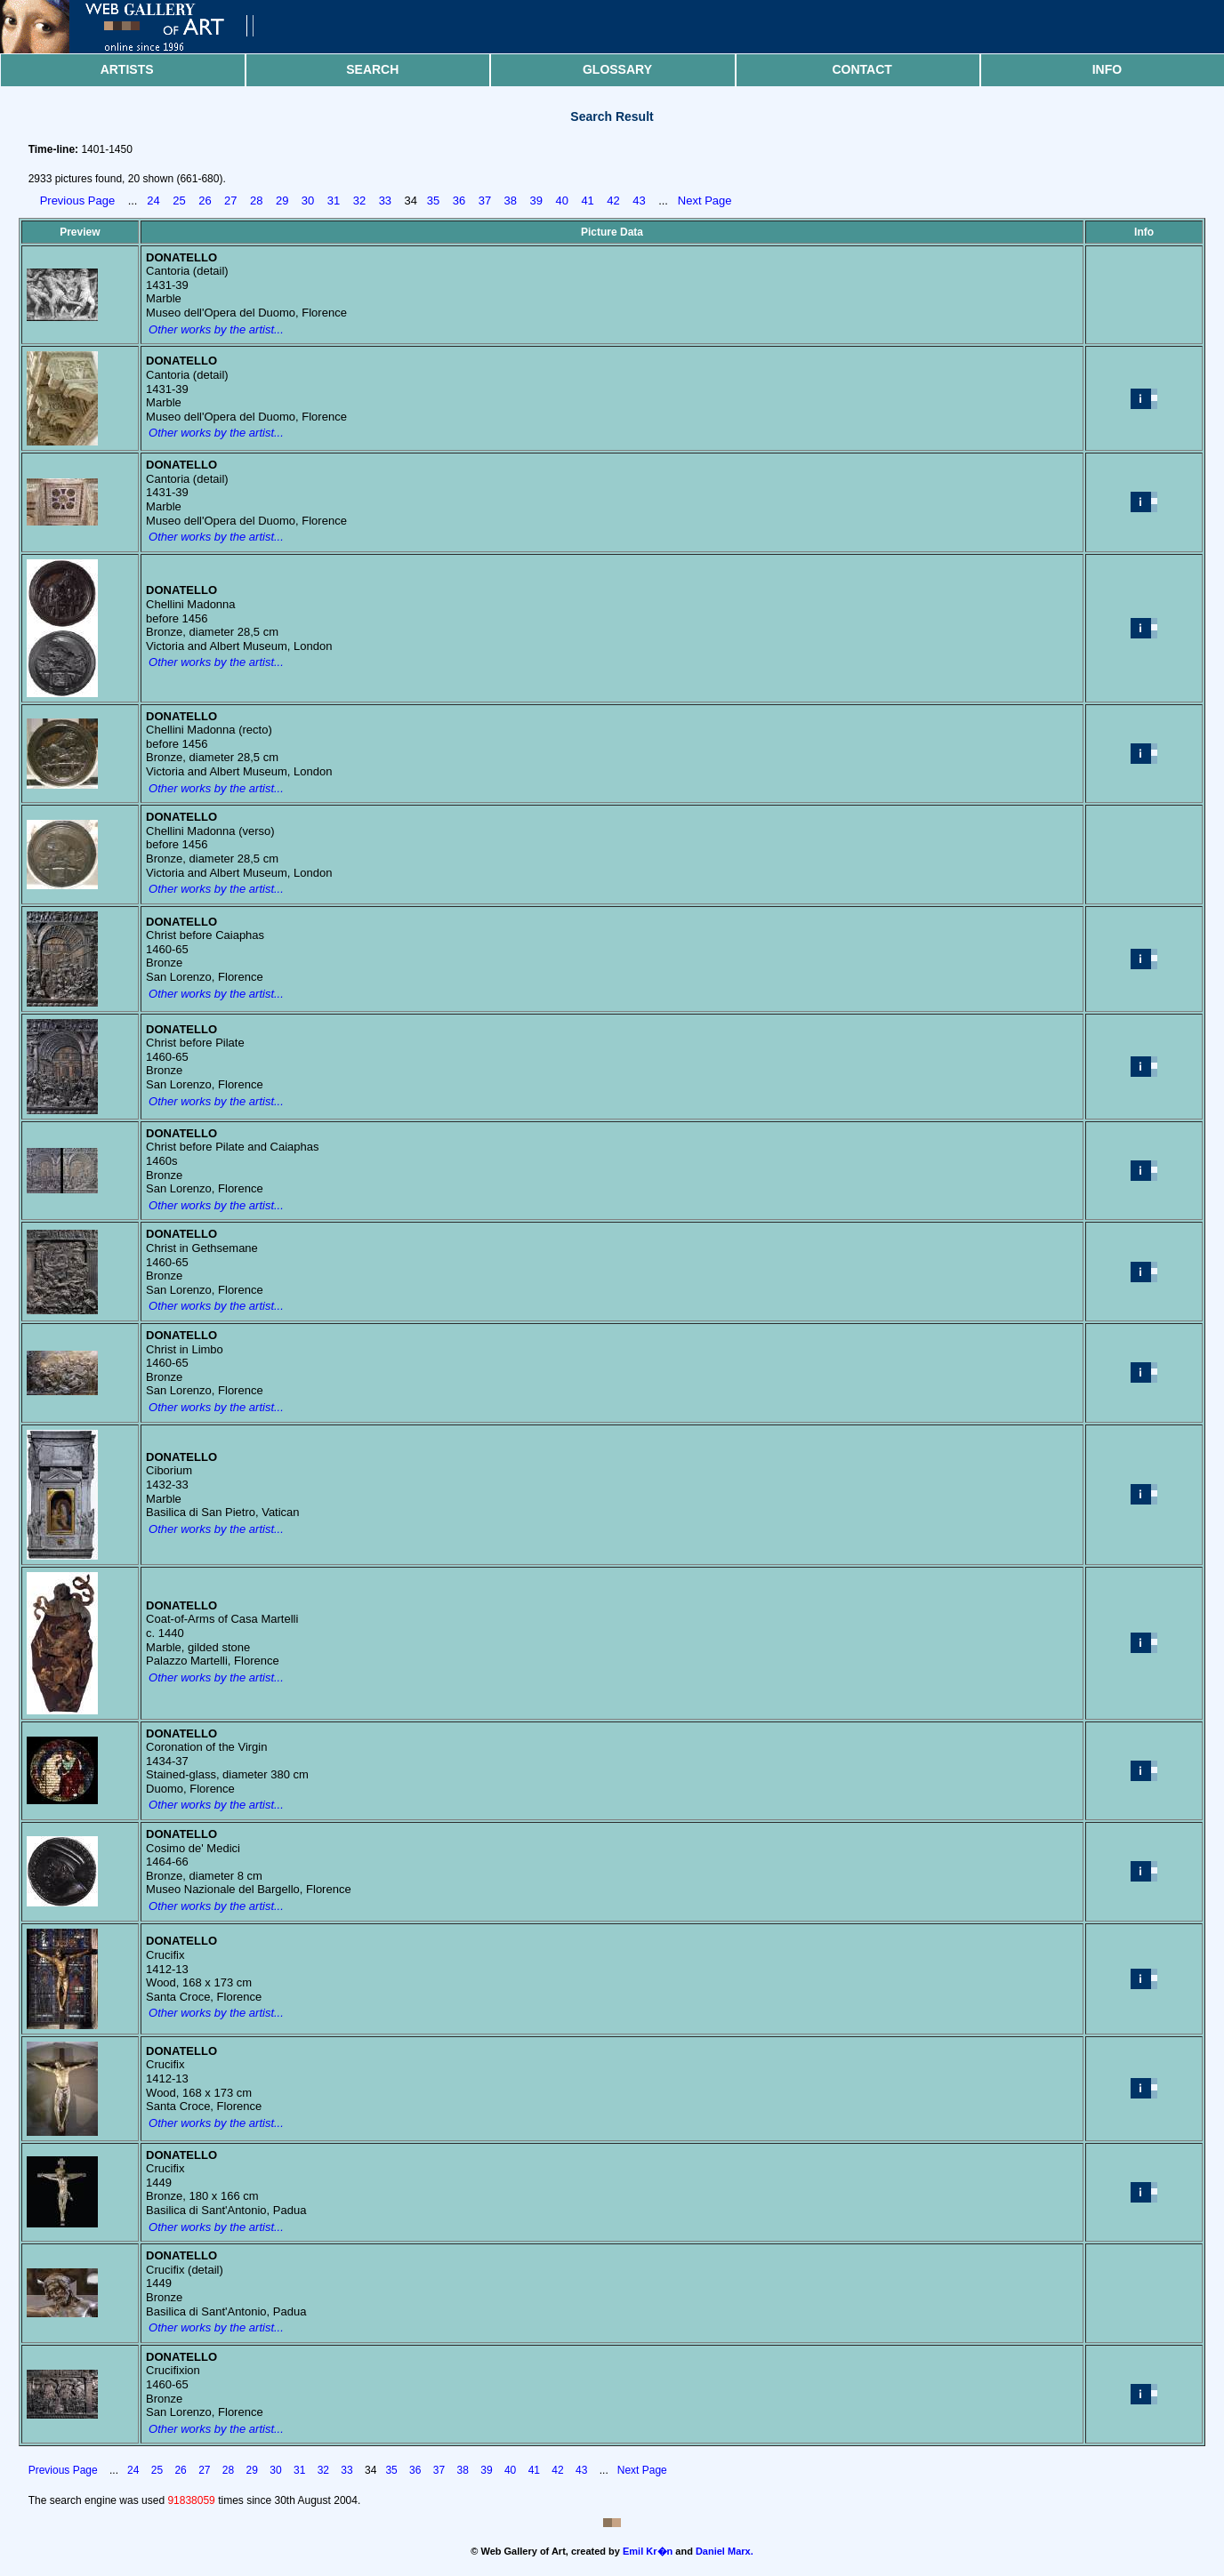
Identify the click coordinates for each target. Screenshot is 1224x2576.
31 (333, 200)
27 (230, 200)
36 (459, 200)
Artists (127, 69)
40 (561, 200)
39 (536, 200)
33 (385, 200)
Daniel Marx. (724, 2551)
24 (153, 200)
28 (256, 200)
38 (510, 200)
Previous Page (78, 200)
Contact (861, 69)
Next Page (705, 200)
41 (587, 200)
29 (282, 200)
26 (204, 200)
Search (372, 69)
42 (613, 200)
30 (308, 200)
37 (485, 200)
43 (638, 200)
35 (433, 200)
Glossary (617, 69)
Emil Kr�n (647, 2551)
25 (179, 200)
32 (359, 200)
